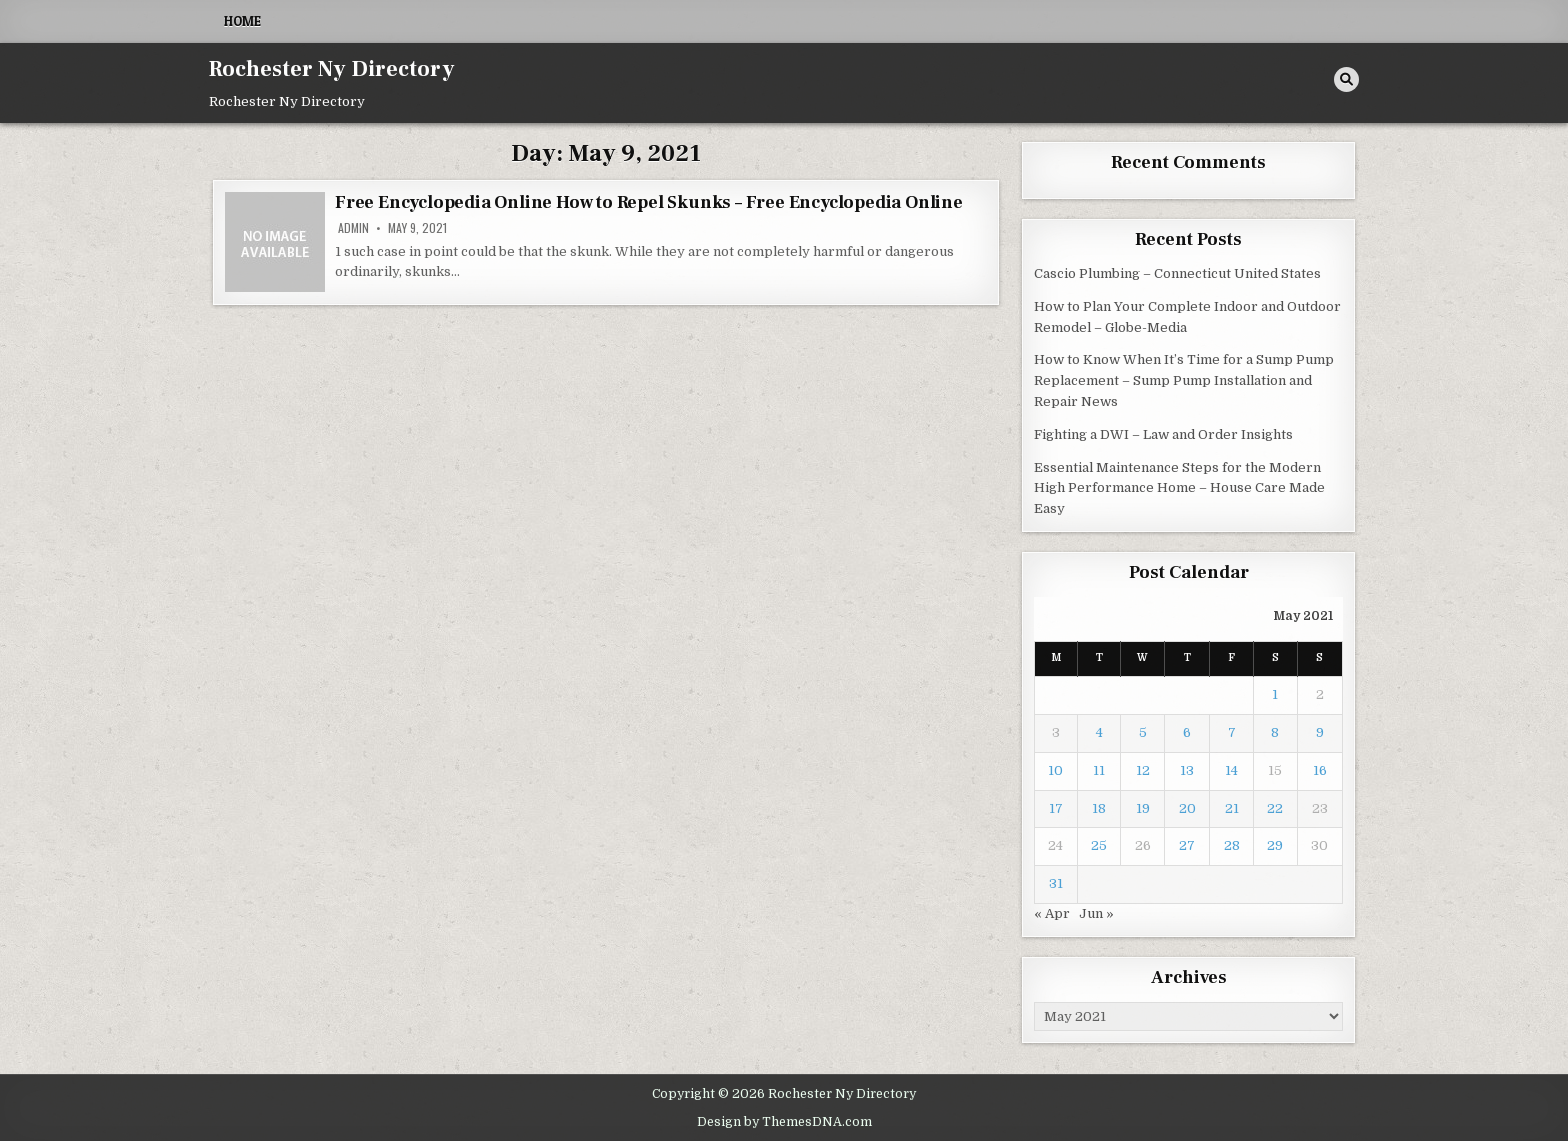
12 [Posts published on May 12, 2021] (1143, 770)
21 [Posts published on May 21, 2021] (1232, 808)
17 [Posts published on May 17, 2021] (1056, 808)
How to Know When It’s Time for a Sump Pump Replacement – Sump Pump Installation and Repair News (1184, 380)
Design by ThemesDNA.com (784, 1122)
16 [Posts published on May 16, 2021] (1320, 770)
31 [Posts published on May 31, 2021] (1056, 883)
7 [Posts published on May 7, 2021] (1232, 732)
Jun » (1096, 913)
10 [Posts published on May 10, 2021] (1055, 770)
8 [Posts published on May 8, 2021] (1275, 732)
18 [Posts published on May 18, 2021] (1099, 808)
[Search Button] (1346, 79)
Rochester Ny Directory (332, 69)
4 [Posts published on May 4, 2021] (1099, 732)
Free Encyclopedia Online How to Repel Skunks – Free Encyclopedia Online (649, 202)
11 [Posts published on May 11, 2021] (1099, 770)
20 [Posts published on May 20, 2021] (1187, 808)
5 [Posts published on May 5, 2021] (1143, 732)
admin (353, 228)
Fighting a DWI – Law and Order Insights (1163, 434)
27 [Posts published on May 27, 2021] (1187, 845)
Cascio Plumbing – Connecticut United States (1177, 273)
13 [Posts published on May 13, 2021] (1187, 770)
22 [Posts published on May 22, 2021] (1275, 808)
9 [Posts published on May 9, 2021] (1320, 732)
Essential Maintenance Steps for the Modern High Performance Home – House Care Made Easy (1179, 488)
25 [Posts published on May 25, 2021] (1099, 845)
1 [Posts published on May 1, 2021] (1275, 694)
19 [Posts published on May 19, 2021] (1143, 808)
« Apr (1052, 913)
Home (242, 21)
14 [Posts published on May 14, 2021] (1231, 770)
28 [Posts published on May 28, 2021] (1232, 845)
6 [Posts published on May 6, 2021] (1187, 732)
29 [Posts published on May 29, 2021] (1275, 845)
